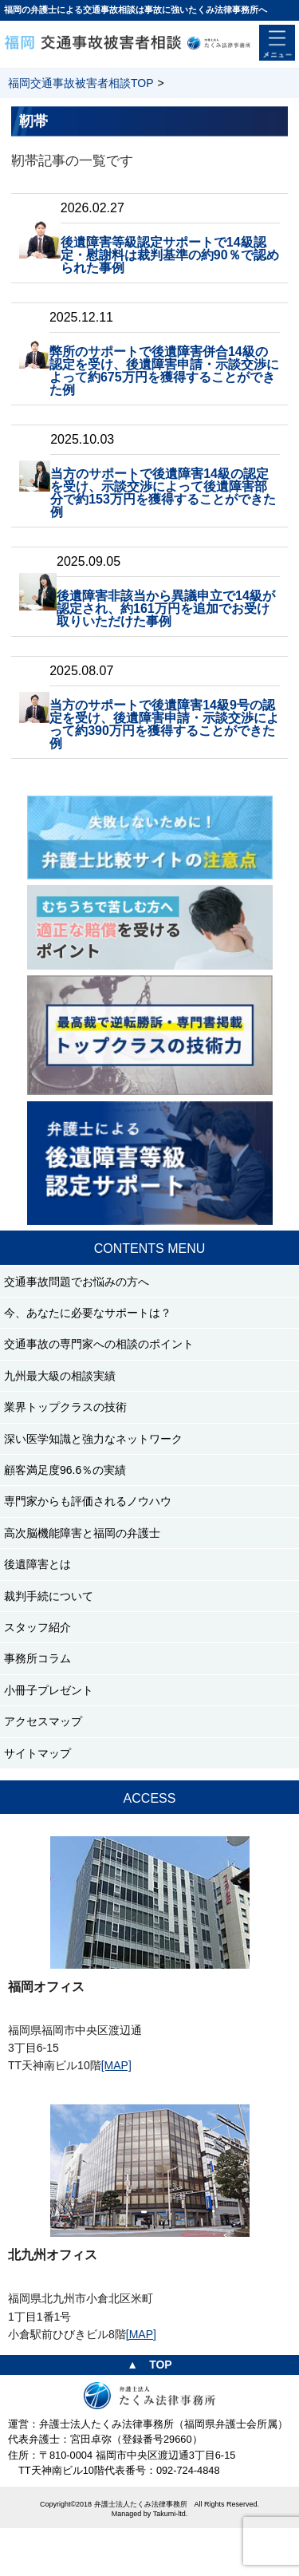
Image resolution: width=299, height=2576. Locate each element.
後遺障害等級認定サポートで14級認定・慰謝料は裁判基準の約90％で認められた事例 (170, 255)
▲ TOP (149, 2364)
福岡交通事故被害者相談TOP (81, 83)
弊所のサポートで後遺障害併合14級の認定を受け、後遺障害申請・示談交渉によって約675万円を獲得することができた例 (164, 371)
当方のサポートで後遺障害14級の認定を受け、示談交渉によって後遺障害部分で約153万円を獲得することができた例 (163, 493)
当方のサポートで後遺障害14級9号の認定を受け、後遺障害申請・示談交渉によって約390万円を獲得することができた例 (164, 724)
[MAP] (116, 2065)
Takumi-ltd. (170, 2514)
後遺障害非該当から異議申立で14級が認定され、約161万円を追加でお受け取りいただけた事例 (166, 608)
